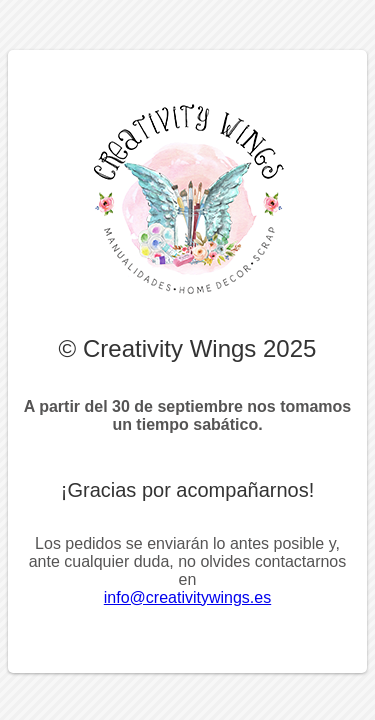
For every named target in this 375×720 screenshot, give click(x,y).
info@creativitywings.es (187, 597)
